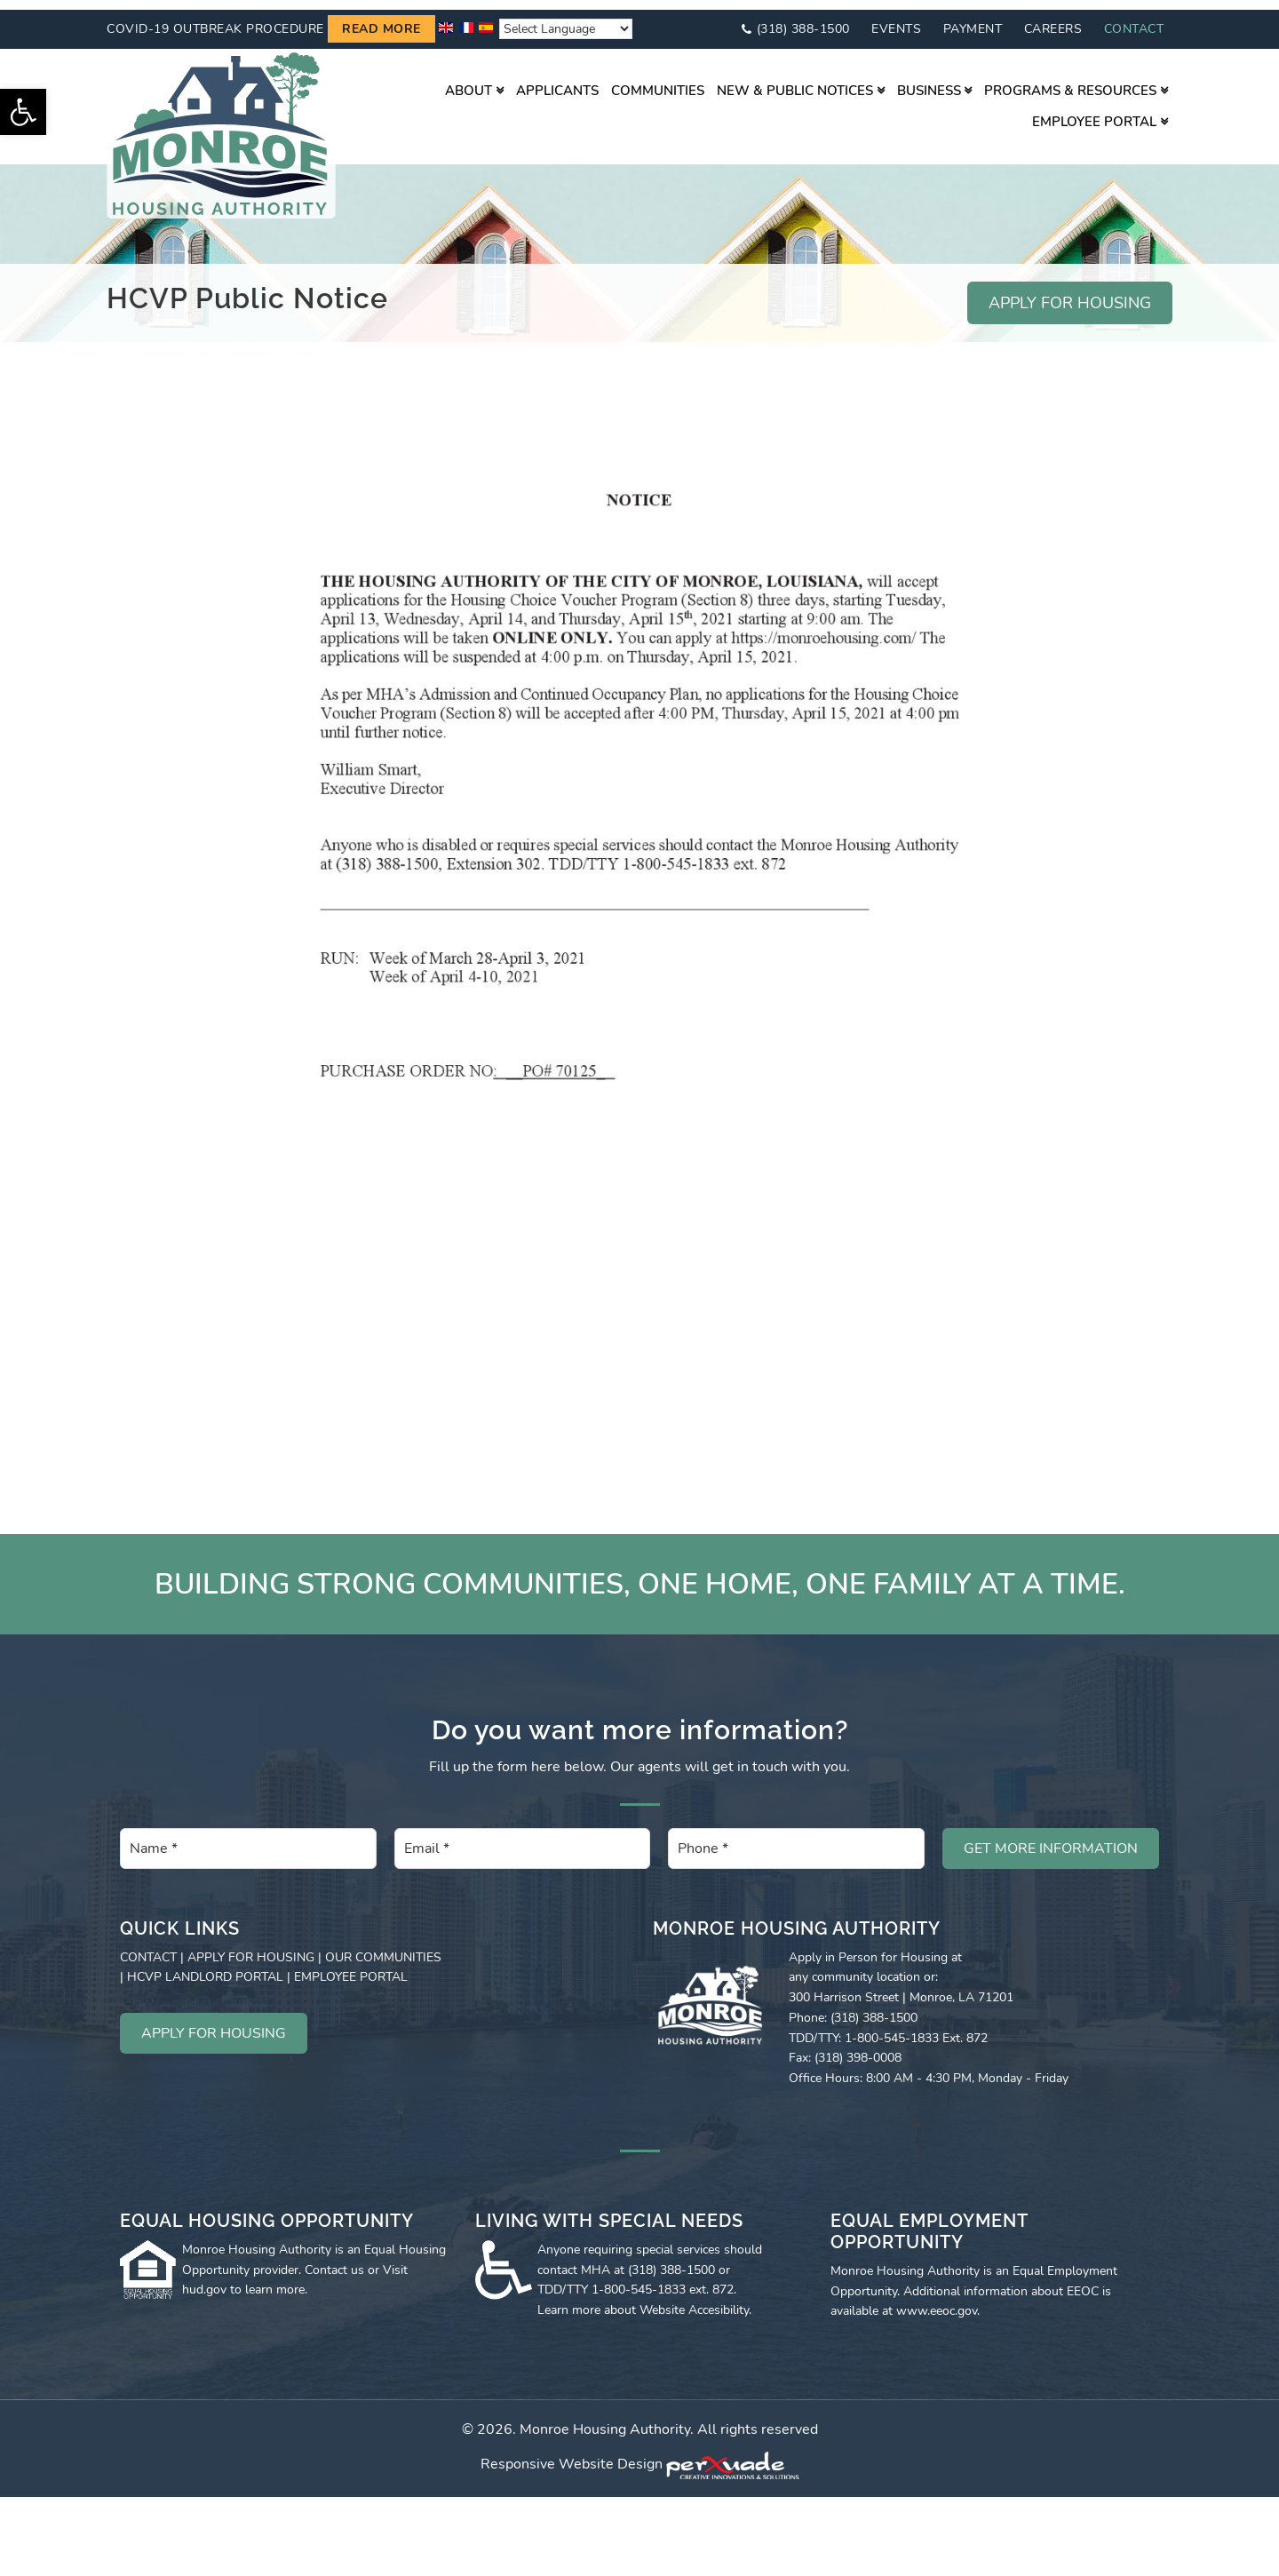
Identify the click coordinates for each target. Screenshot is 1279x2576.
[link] (23, 112)
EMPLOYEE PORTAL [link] (351, 1968)
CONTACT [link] (148, 1947)
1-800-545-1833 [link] (639, 2280)
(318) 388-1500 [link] (803, 19)
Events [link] (896, 19)
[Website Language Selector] (565, 20)
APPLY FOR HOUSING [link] (1070, 294)
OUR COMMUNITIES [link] (383, 1947)
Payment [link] (973, 19)
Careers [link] (1053, 19)
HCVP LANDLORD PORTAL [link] (205, 1968)
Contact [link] (1134, 19)
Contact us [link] (334, 2260)
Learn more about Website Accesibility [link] (643, 2300)
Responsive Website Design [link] (572, 2455)
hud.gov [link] (204, 2280)
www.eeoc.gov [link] (936, 2302)
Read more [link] (381, 20)
